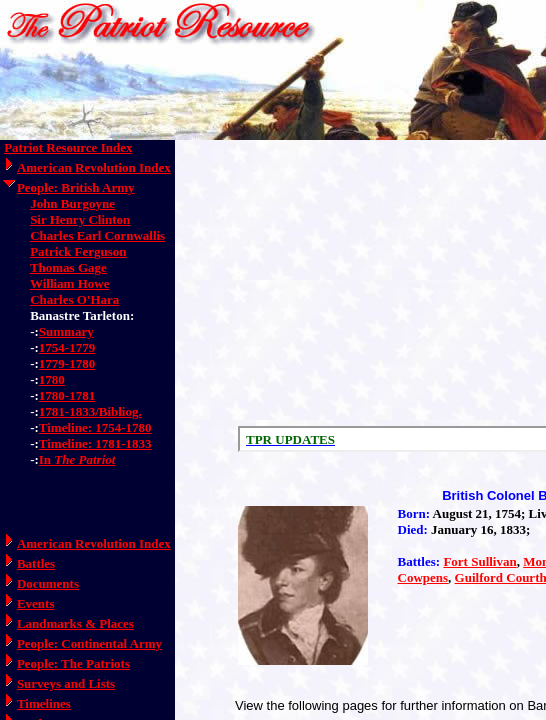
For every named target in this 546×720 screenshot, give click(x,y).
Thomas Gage (68, 267)
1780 (52, 379)
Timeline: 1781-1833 (95, 443)
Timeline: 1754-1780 (95, 427)
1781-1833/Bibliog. (90, 411)
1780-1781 (67, 395)
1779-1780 (67, 363)
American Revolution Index (94, 167)
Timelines (44, 703)
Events (36, 603)
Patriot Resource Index (68, 147)
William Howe (70, 283)
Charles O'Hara (74, 299)
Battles (36, 563)
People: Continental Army (89, 643)
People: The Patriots (73, 663)
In (77, 459)
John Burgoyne (72, 203)
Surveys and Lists (66, 683)
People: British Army (76, 187)
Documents (48, 583)
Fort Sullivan (479, 561)
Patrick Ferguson (78, 251)
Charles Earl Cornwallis (97, 235)
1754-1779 (67, 347)
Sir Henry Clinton (80, 219)
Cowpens (423, 577)
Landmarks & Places (75, 623)
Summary (66, 331)
